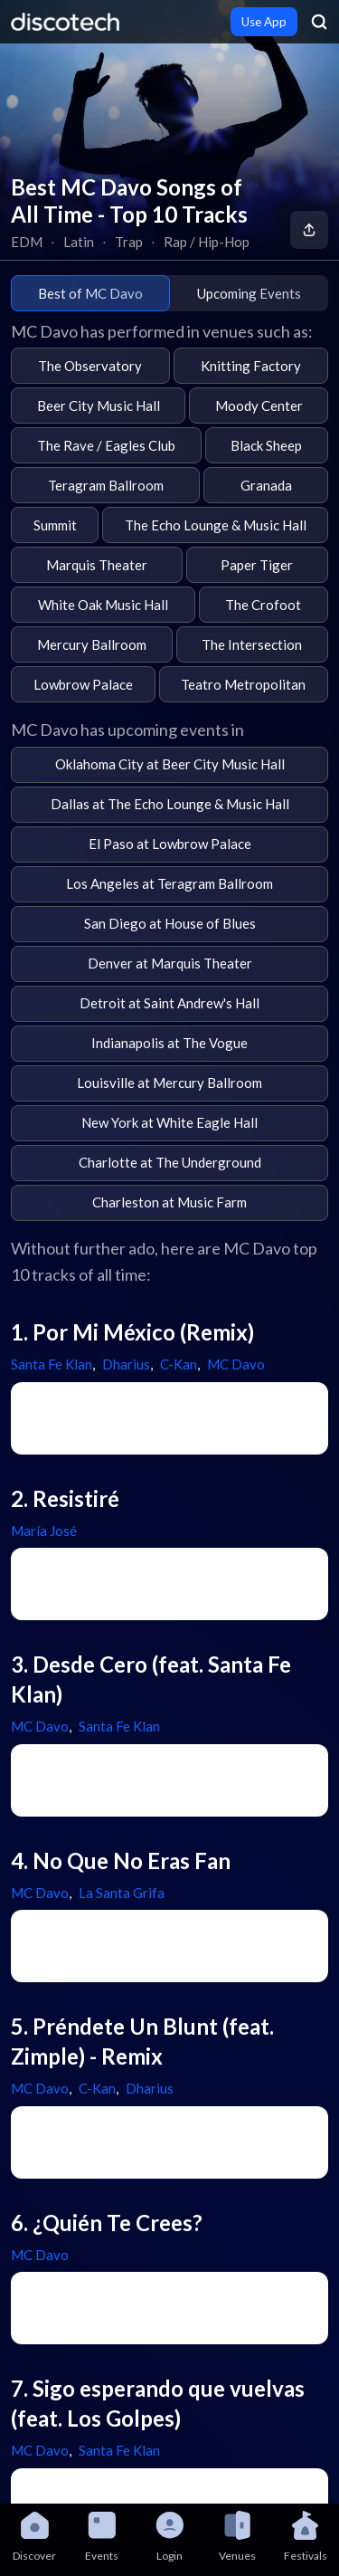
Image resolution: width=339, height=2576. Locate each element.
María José (44, 1530)
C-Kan (178, 1364)
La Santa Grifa (122, 1892)
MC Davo (236, 1364)
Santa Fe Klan (51, 1364)
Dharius (126, 1364)
